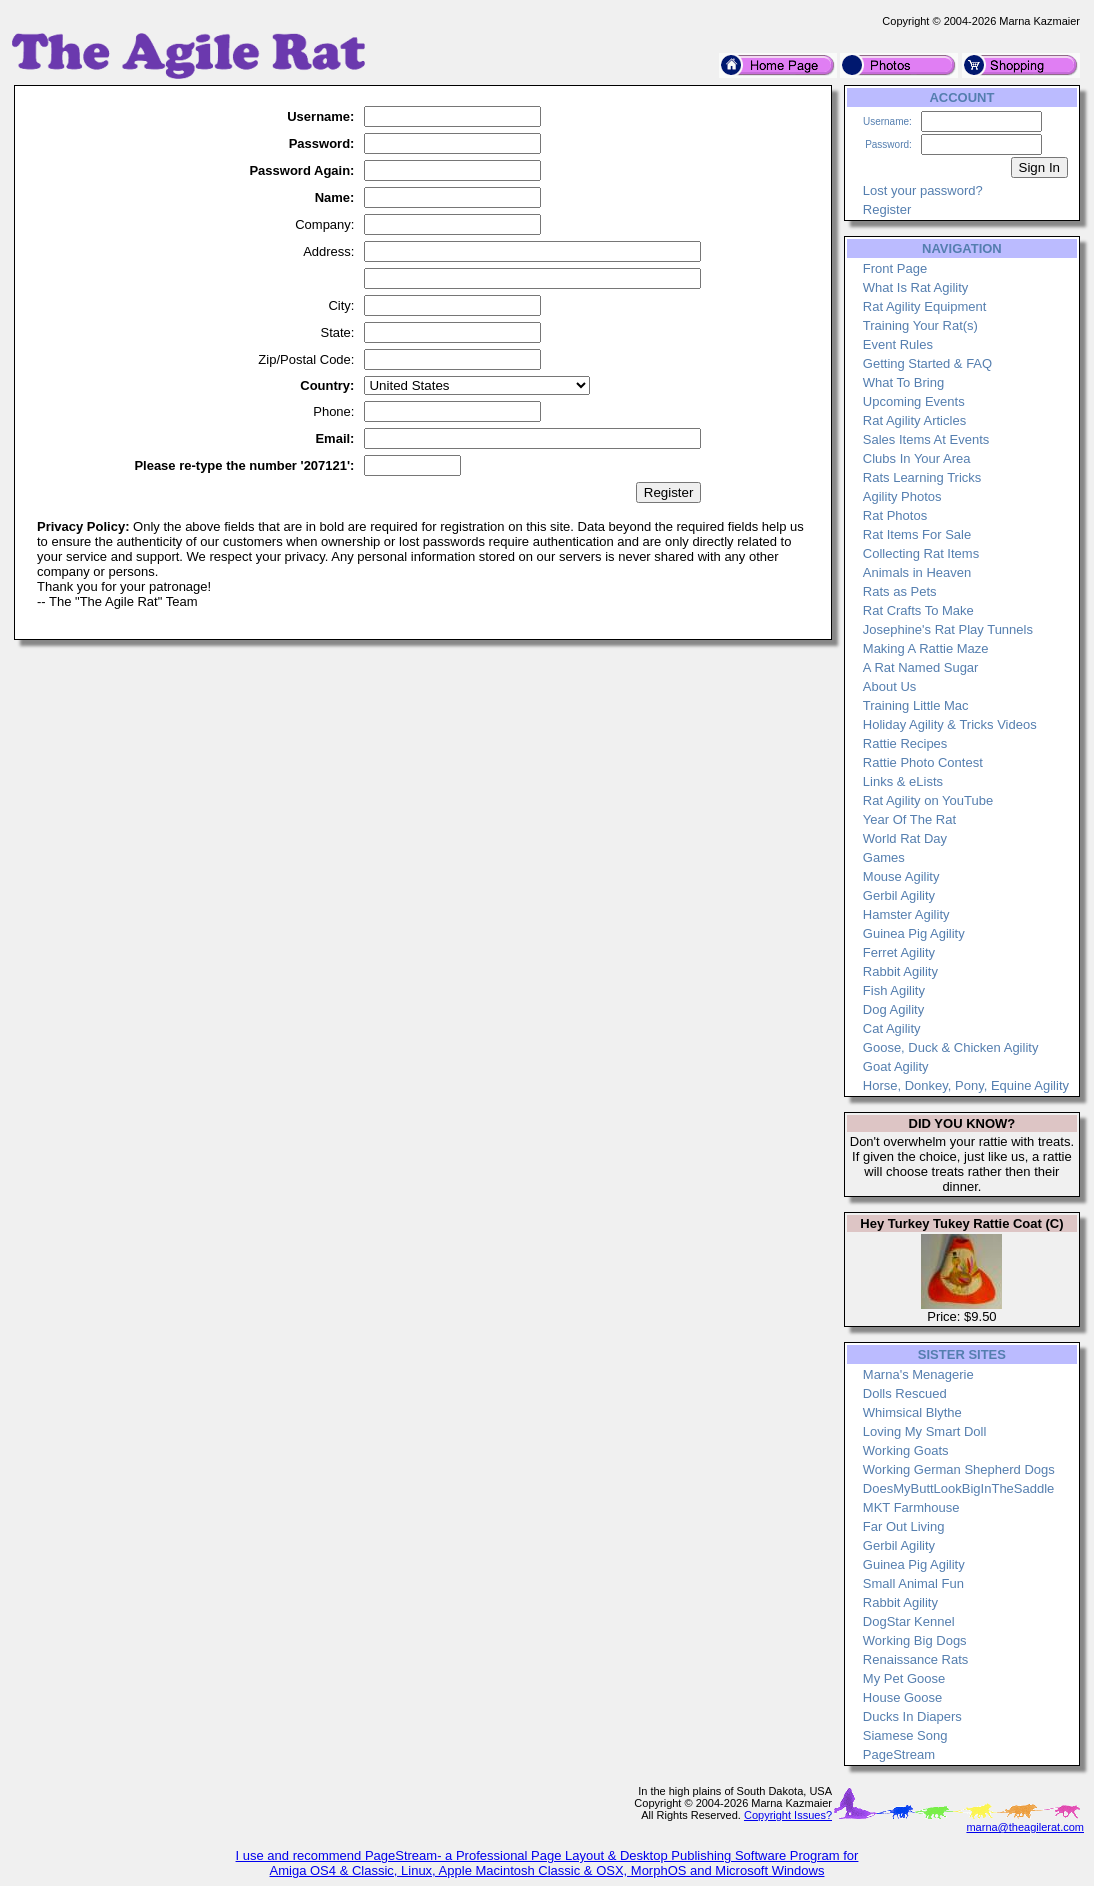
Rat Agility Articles (914, 420)
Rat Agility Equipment (925, 306)
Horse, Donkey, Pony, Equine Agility (966, 1085)
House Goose (903, 1697)
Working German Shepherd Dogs (959, 1469)
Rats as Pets (900, 591)
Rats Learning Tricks (922, 477)
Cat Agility (892, 1028)
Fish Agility (894, 990)
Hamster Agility (906, 914)
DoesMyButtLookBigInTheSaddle (959, 1488)
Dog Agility (893, 1009)
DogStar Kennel (909, 1621)
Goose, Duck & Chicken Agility (951, 1047)
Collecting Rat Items (921, 553)
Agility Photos (902, 496)
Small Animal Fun (913, 1583)
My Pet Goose (904, 1678)
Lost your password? (923, 190)
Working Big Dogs (915, 1640)
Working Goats (906, 1450)
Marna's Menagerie (918, 1374)
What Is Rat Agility (915, 287)
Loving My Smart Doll (925, 1431)
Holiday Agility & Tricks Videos (950, 724)
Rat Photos (895, 515)
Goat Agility (896, 1066)
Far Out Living (904, 1526)
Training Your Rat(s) (920, 325)
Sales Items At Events (926, 439)
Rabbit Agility (900, 971)
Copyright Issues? (788, 1815)
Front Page (895, 268)
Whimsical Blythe (912, 1412)
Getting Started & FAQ (927, 363)
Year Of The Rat (909, 819)
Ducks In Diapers (912, 1716)
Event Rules (898, 344)
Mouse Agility (901, 876)
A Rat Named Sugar (921, 667)
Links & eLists (903, 781)
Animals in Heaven (917, 572)
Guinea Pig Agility (914, 933)
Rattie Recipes (905, 743)
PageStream (899, 1754)
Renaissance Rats (916, 1659)
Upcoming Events (914, 401)
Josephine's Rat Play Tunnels (948, 629)
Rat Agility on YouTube (928, 800)
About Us (889, 686)
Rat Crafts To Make (918, 610)
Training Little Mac (916, 705)
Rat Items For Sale (917, 534)
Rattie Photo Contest (923, 762)
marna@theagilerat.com (1025, 1827)
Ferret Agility (899, 952)
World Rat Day (905, 838)
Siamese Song (905, 1735)
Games (884, 857)
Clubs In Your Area (917, 458)
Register (887, 209)
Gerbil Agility (899, 895)
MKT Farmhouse (911, 1507)
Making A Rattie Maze (926, 648)
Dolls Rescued (905, 1393)
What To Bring (903, 382)
